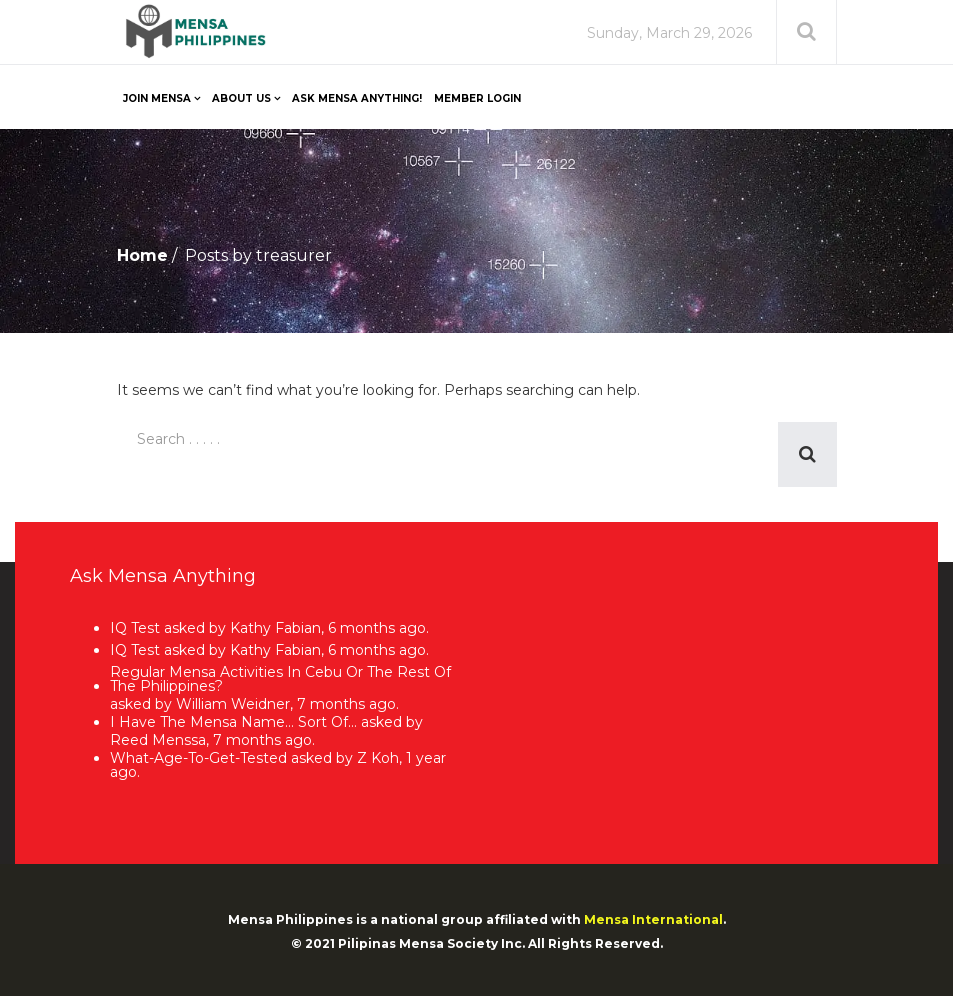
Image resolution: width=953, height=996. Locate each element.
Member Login (477, 98)
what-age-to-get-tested (198, 757)
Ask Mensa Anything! (357, 98)
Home (142, 255)
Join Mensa (157, 98)
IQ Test (135, 629)
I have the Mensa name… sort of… (233, 722)
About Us (241, 98)
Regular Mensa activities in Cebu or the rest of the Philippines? (280, 679)
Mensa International (653, 919)
